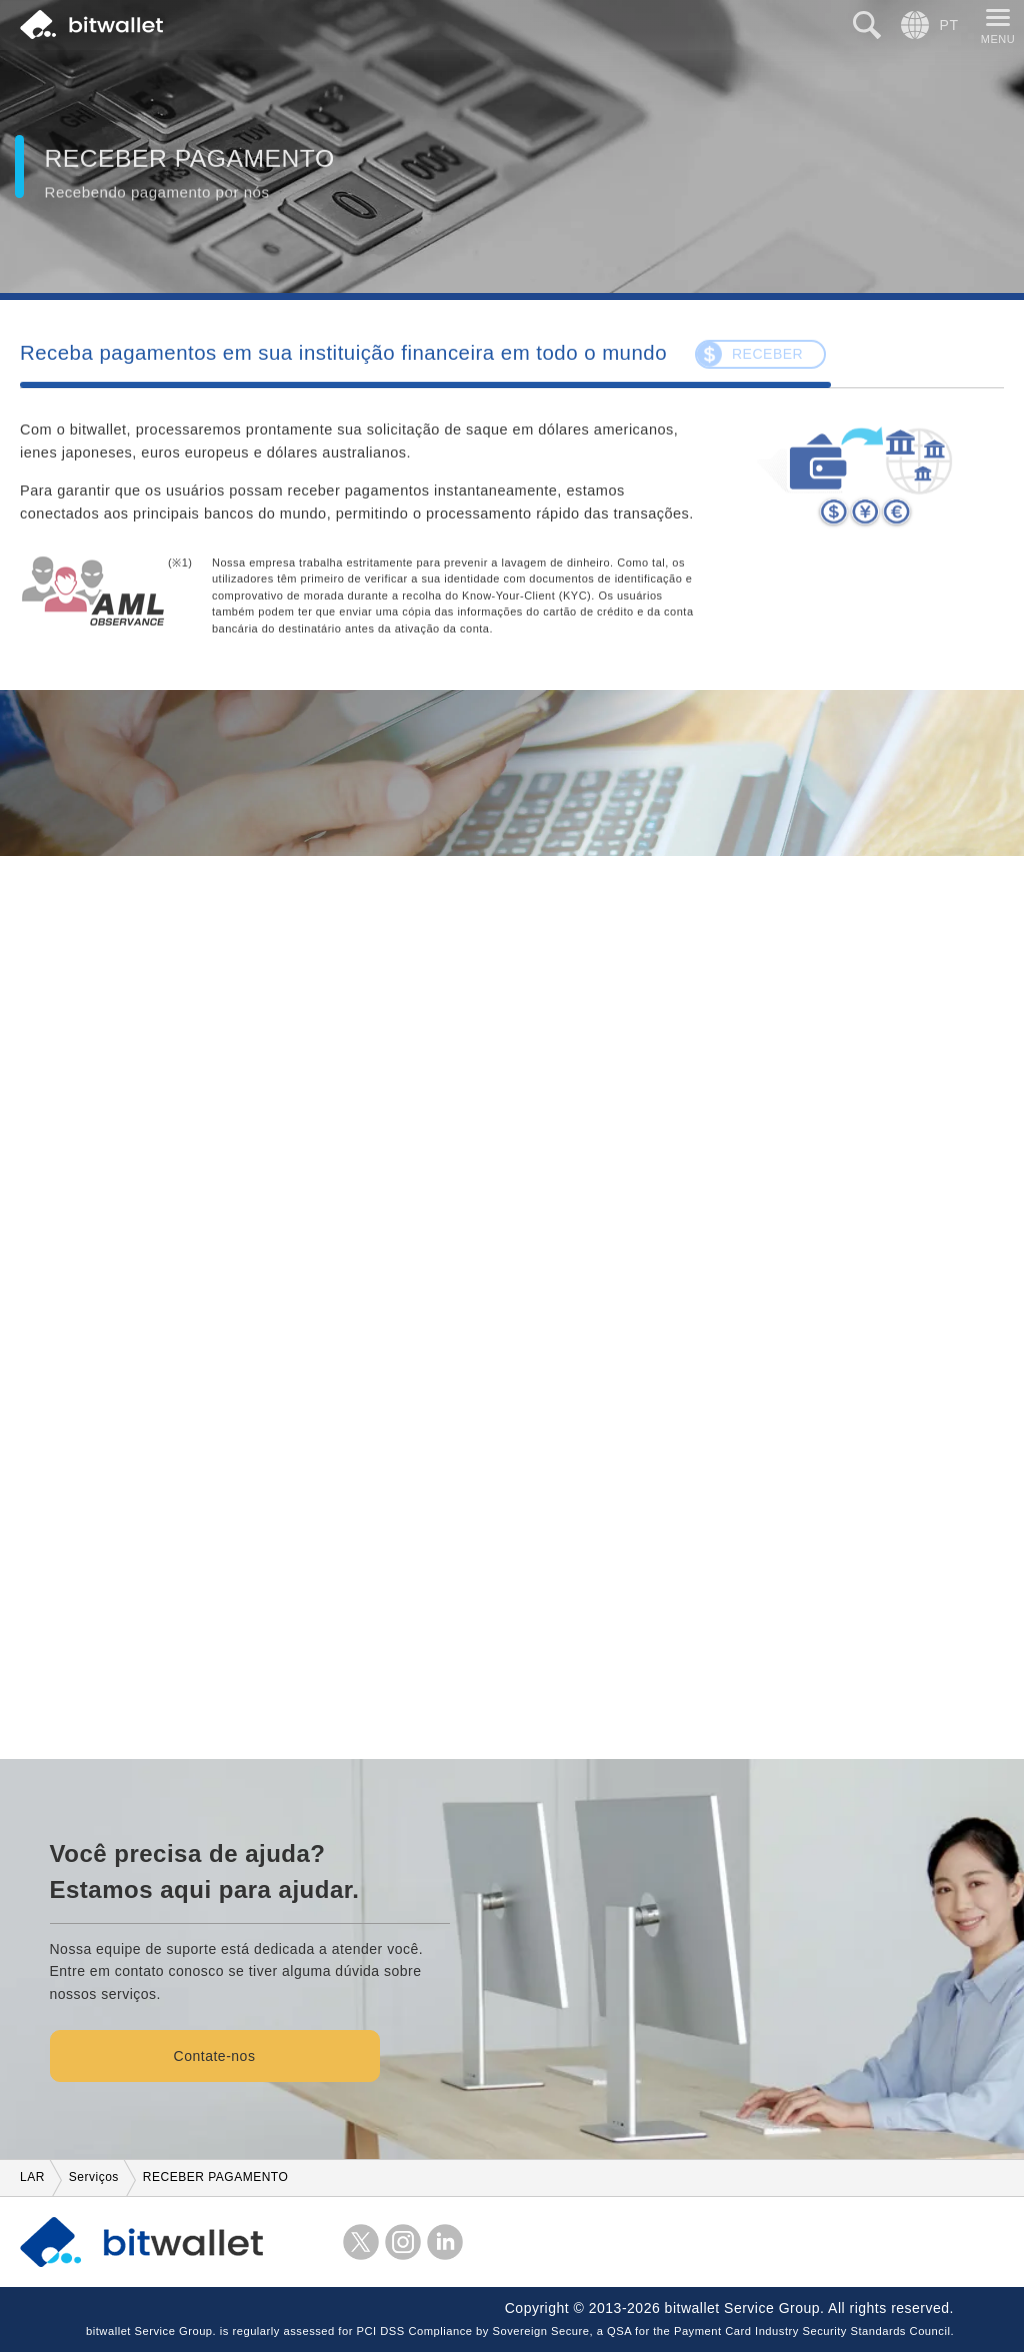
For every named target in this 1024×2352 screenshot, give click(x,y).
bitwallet (91, 25)
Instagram (403, 2242)
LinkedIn (445, 2242)
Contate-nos (215, 2056)
